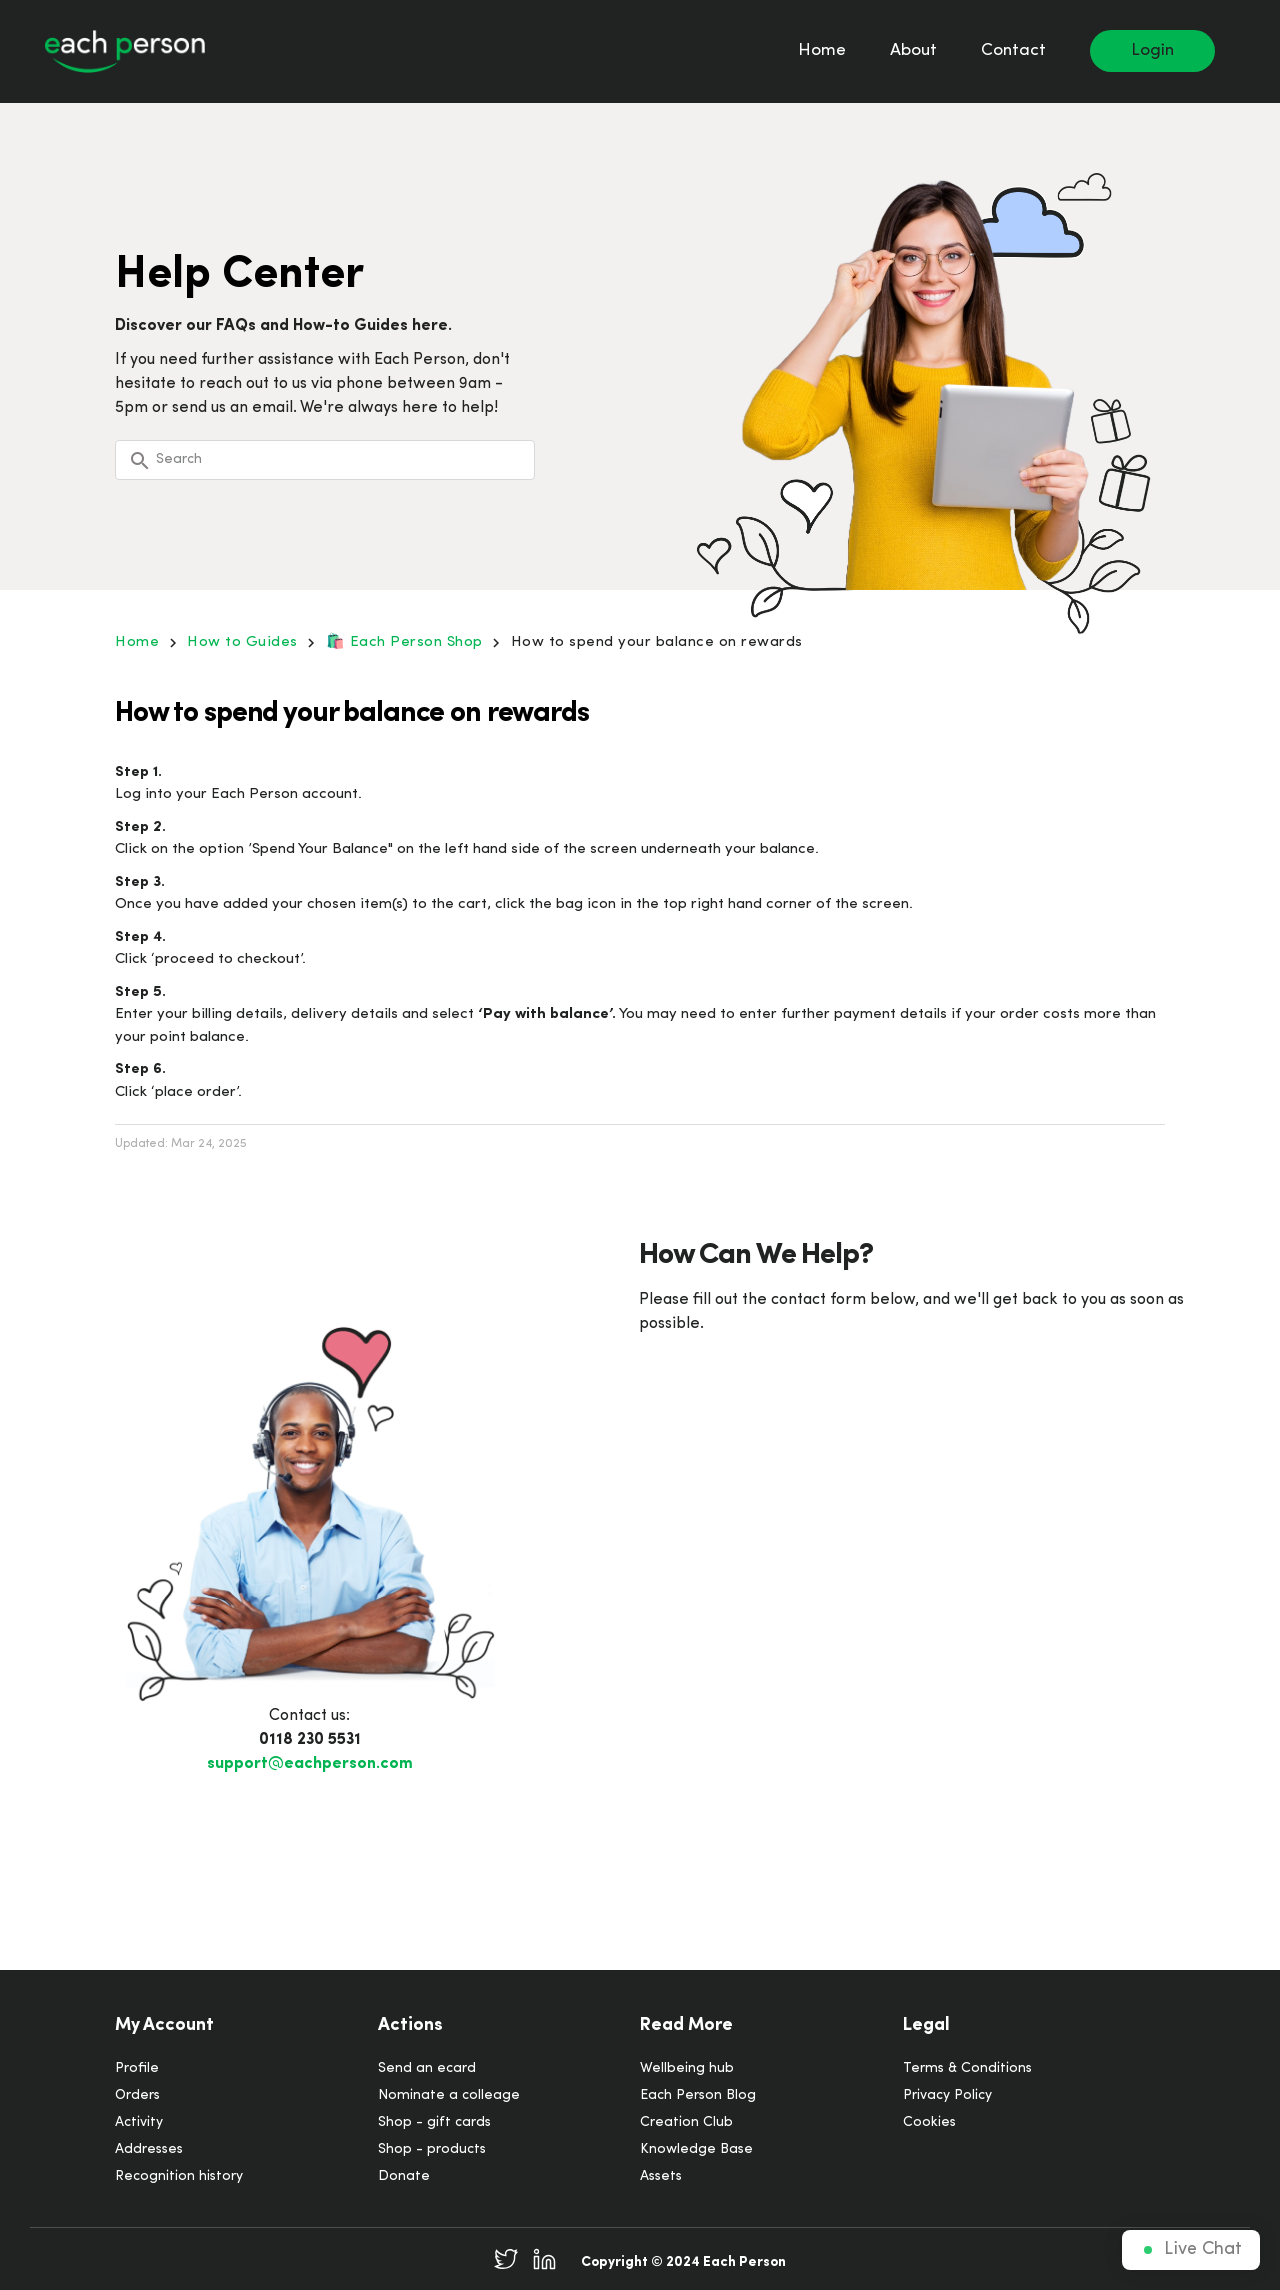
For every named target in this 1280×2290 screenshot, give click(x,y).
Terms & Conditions (967, 2068)
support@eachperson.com (310, 1764)
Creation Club (686, 2122)
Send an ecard (427, 2068)
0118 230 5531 (310, 1740)
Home (822, 50)
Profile (137, 2068)
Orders (137, 2095)
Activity (139, 2122)
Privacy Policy (947, 2095)
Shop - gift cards (434, 2122)
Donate (404, 2176)
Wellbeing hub (687, 2068)
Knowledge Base (696, 2149)
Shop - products (432, 2149)
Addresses (149, 2149)
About (913, 50)
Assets (661, 2176)
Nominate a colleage (449, 2095)
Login (1152, 50)
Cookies (929, 2122)
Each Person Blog (698, 2095)
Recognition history (179, 2176)
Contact (1013, 50)
